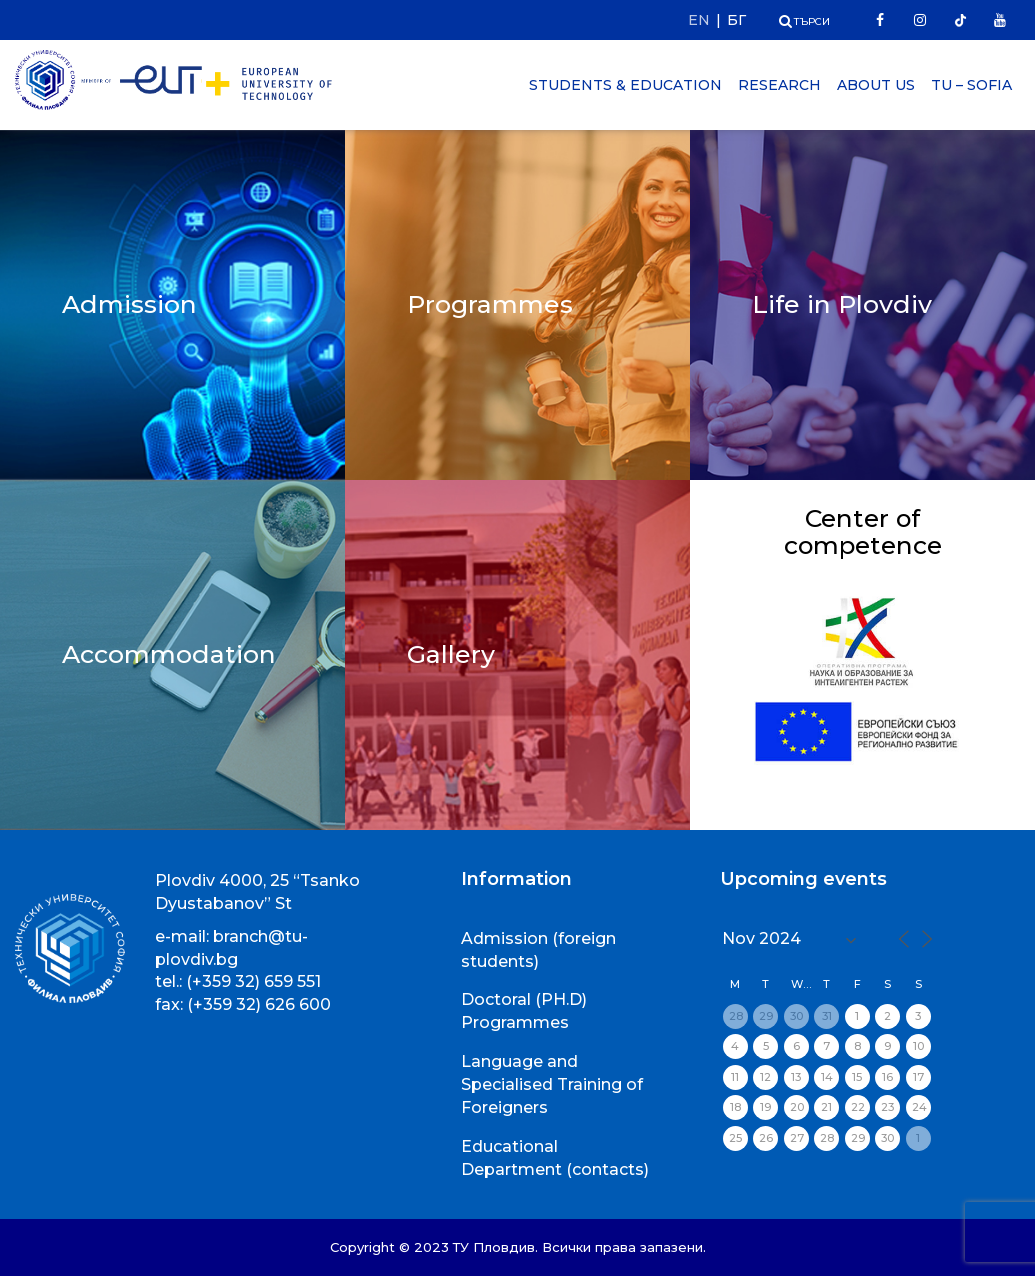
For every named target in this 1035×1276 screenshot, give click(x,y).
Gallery (451, 654)
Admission (129, 304)
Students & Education (625, 85)
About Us (876, 85)
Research (779, 85)
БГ (736, 20)
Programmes (490, 304)
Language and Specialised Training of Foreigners (552, 1084)
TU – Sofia (971, 85)
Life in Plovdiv (842, 304)
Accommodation (169, 654)
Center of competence (862, 532)
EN (699, 20)
